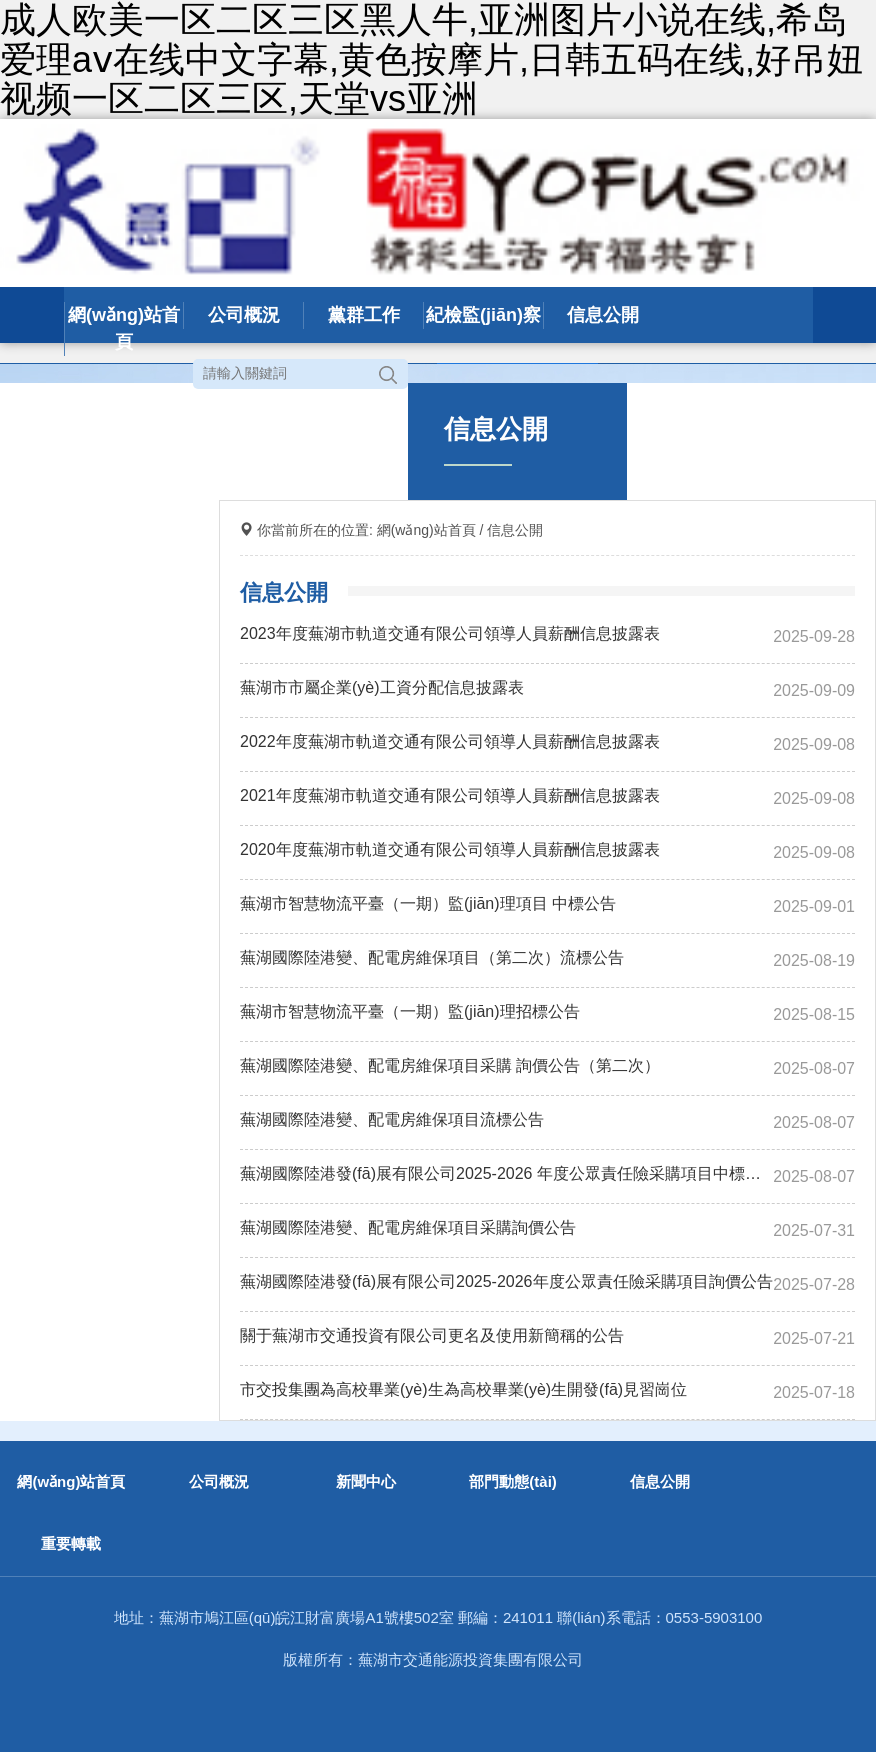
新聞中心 (366, 1481)
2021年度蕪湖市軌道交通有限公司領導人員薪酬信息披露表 (450, 795)
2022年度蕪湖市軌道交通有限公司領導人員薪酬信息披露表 (450, 741)
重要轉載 (71, 1543)
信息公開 (603, 315)
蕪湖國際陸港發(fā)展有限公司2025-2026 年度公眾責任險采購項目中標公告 (506, 1173)
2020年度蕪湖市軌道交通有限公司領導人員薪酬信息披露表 (450, 849)
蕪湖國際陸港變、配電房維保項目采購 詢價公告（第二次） (450, 1065)
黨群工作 (364, 315)
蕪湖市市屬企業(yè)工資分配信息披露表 (382, 687)
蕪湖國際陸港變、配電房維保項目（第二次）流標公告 (432, 957)
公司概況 (244, 315)
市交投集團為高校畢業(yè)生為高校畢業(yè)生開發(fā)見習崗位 (463, 1389)
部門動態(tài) (513, 1481)
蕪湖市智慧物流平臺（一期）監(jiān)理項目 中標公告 (428, 903)
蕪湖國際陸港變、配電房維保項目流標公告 (392, 1119)
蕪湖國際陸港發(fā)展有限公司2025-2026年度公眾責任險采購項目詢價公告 (506, 1281)
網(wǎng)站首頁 (124, 328)
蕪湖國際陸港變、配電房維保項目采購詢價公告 (408, 1227)
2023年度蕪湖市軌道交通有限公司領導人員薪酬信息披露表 (450, 633)
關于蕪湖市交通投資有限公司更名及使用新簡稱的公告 (432, 1335)
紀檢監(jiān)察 (483, 315)
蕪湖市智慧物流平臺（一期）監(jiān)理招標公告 (410, 1011)
